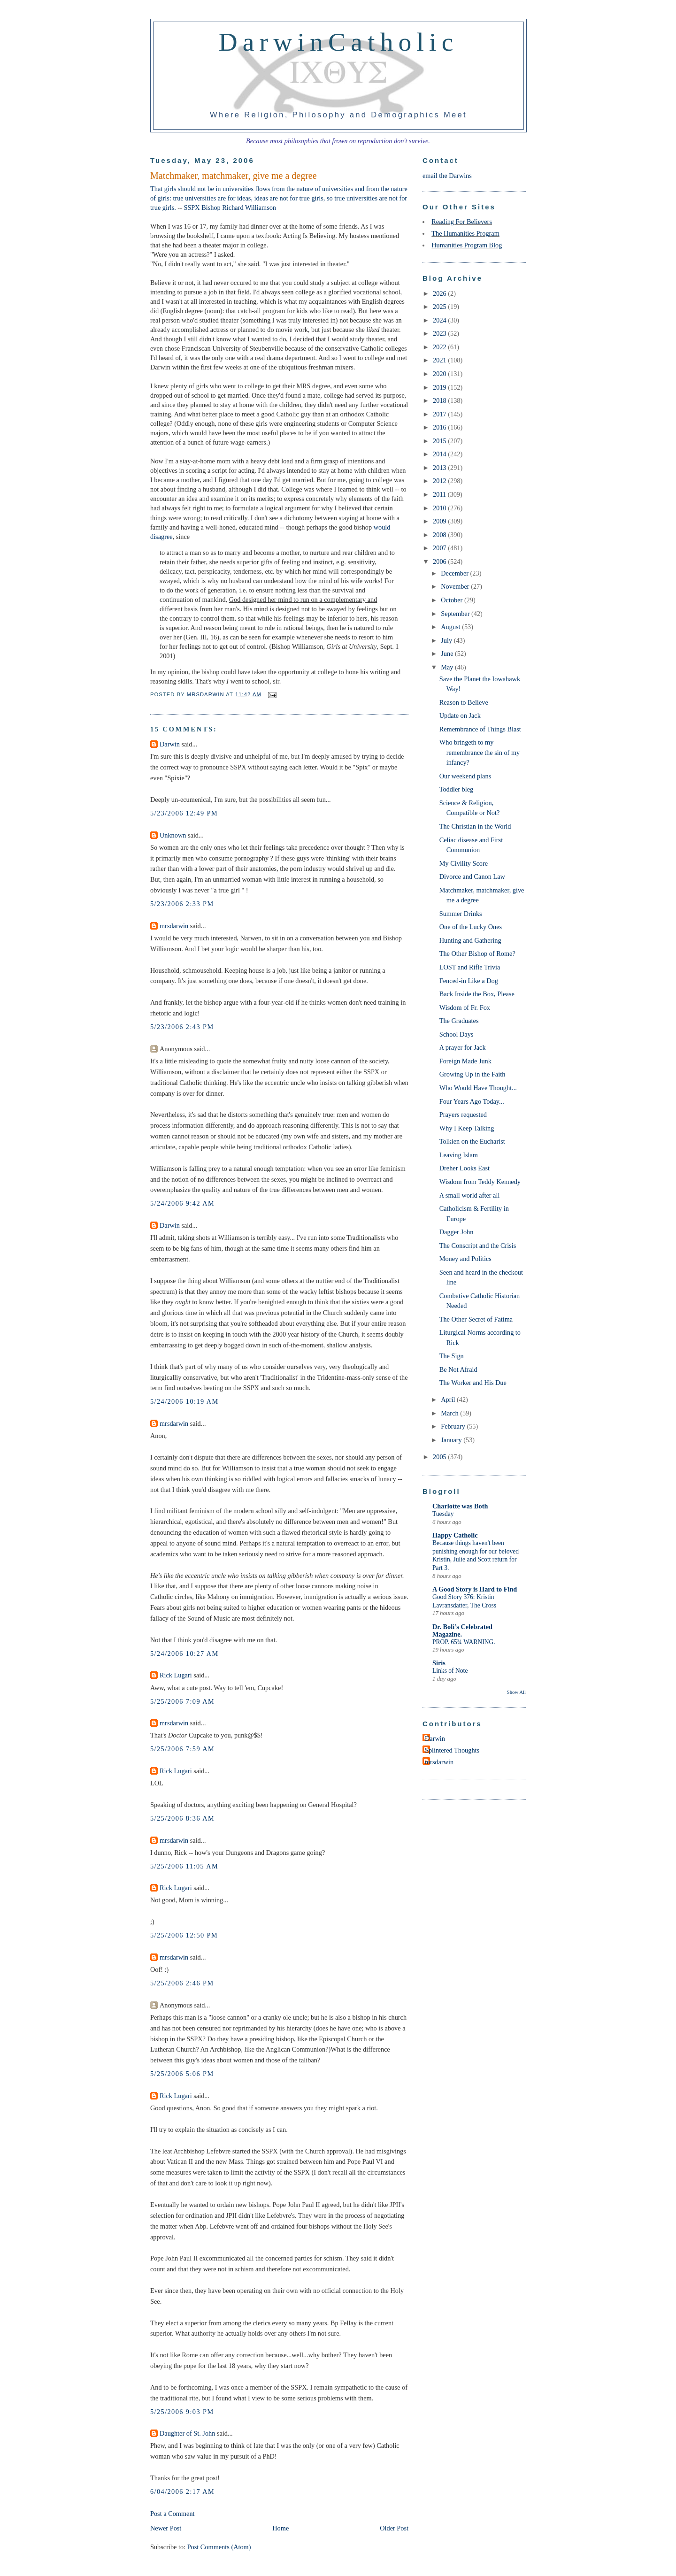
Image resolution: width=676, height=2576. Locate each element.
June (448, 653)
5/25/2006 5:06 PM (182, 2073)
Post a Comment (172, 2513)
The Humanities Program (465, 233)
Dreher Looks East (464, 1168)
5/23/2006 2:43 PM (182, 1026)
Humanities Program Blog (466, 245)
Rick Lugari (176, 1675)
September (456, 613)
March (450, 1413)
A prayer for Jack (462, 1047)
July (447, 640)
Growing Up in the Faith (472, 1074)
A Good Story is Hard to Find (474, 1589)
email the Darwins (447, 175)
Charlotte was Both (460, 1506)
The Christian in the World (475, 826)
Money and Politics (465, 1258)
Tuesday (443, 1513)
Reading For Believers (461, 221)
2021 (440, 360)
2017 (440, 414)
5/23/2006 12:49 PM (184, 813)
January (452, 1440)
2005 (440, 1457)
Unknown (173, 835)
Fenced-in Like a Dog (468, 980)
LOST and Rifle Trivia (469, 967)
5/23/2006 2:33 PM (182, 903)
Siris (439, 1663)
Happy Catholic (455, 1535)
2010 (440, 508)
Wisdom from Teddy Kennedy (480, 1181)
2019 (440, 387)
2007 (440, 548)
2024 (440, 320)
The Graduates (459, 1020)
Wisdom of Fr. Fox (464, 1007)
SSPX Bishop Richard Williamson (230, 207)
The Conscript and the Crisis (477, 1245)
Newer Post (165, 2528)
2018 (440, 400)
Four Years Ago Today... (471, 1101)
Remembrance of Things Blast (480, 729)
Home (280, 2528)
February (454, 1426)
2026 (440, 293)
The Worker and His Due (473, 1382)
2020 (440, 373)
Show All (516, 1692)
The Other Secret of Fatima (476, 1319)
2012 (440, 480)
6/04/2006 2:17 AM (182, 2491)
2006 (440, 561)
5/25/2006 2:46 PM (182, 1983)
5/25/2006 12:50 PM (184, 1935)
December (455, 573)
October (452, 600)
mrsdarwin (174, 926)
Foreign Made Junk (465, 1061)
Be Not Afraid (458, 1369)
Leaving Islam (458, 1155)
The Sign (451, 1356)
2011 (440, 494)
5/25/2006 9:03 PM (182, 2411)
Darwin (170, 744)
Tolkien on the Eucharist (472, 1141)
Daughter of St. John (187, 2433)
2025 (440, 306)
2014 (440, 454)
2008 (440, 534)
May (448, 667)
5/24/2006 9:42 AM (182, 1203)
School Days (456, 1034)
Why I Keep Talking (466, 1128)
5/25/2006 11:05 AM (184, 1866)
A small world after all (469, 1195)
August (451, 627)
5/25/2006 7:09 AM (182, 1701)
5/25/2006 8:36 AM (182, 1818)
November (456, 586)
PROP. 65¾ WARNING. (463, 1642)
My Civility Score (463, 863)
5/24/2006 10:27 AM (184, 1653)
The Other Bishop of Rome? (477, 953)
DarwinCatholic (339, 41)
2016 (440, 427)
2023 (440, 333)
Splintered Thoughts (452, 1750)
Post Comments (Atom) (219, 2547)
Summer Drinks (460, 913)
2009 (440, 521)
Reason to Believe (463, 702)
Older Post (394, 2528)
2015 (440, 441)
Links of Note (450, 1670)
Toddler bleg (456, 789)
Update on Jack (460, 715)
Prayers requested (463, 1114)
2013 (440, 467)
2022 (440, 347)
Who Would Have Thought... (478, 1088)
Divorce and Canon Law (472, 876)
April (449, 1399)
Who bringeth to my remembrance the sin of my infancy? (479, 752)
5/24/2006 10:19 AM (184, 1401)
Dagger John (456, 1232)
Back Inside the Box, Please (477, 994)
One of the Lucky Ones (470, 926)
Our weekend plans (465, 776)
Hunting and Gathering (470, 940)
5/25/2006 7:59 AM (182, 1749)
